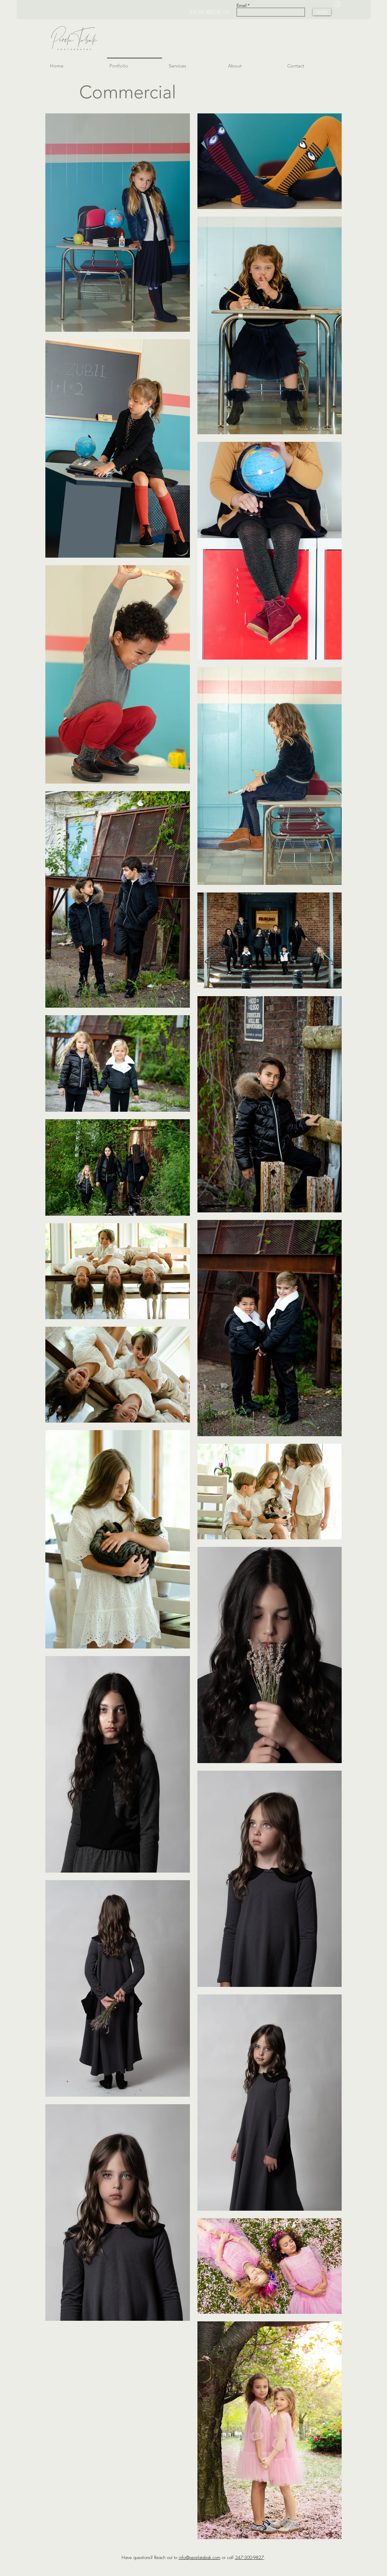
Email (241, 5)
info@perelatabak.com (199, 2558)
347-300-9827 (249, 2558)
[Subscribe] (322, 11)
